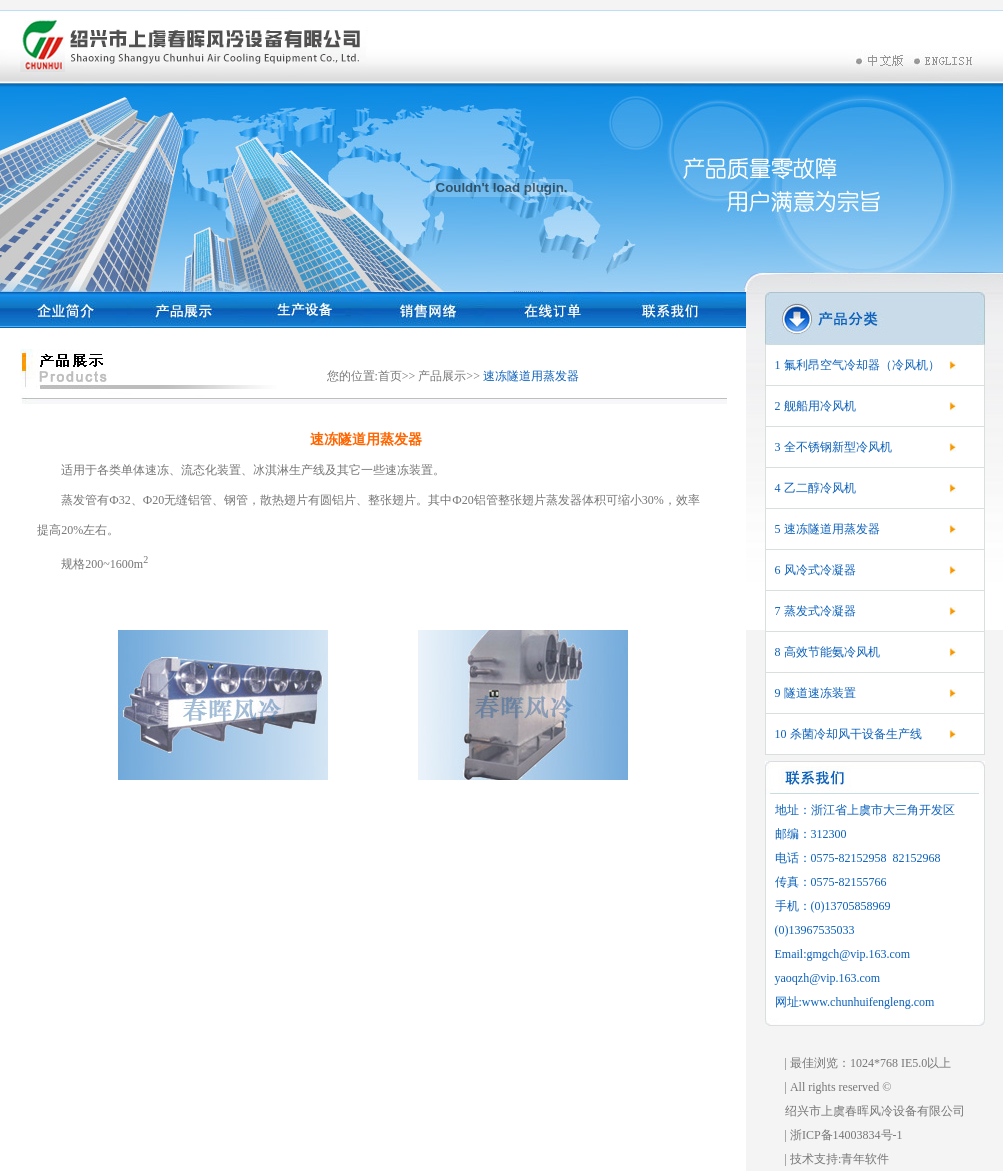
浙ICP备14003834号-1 (846, 1135)
